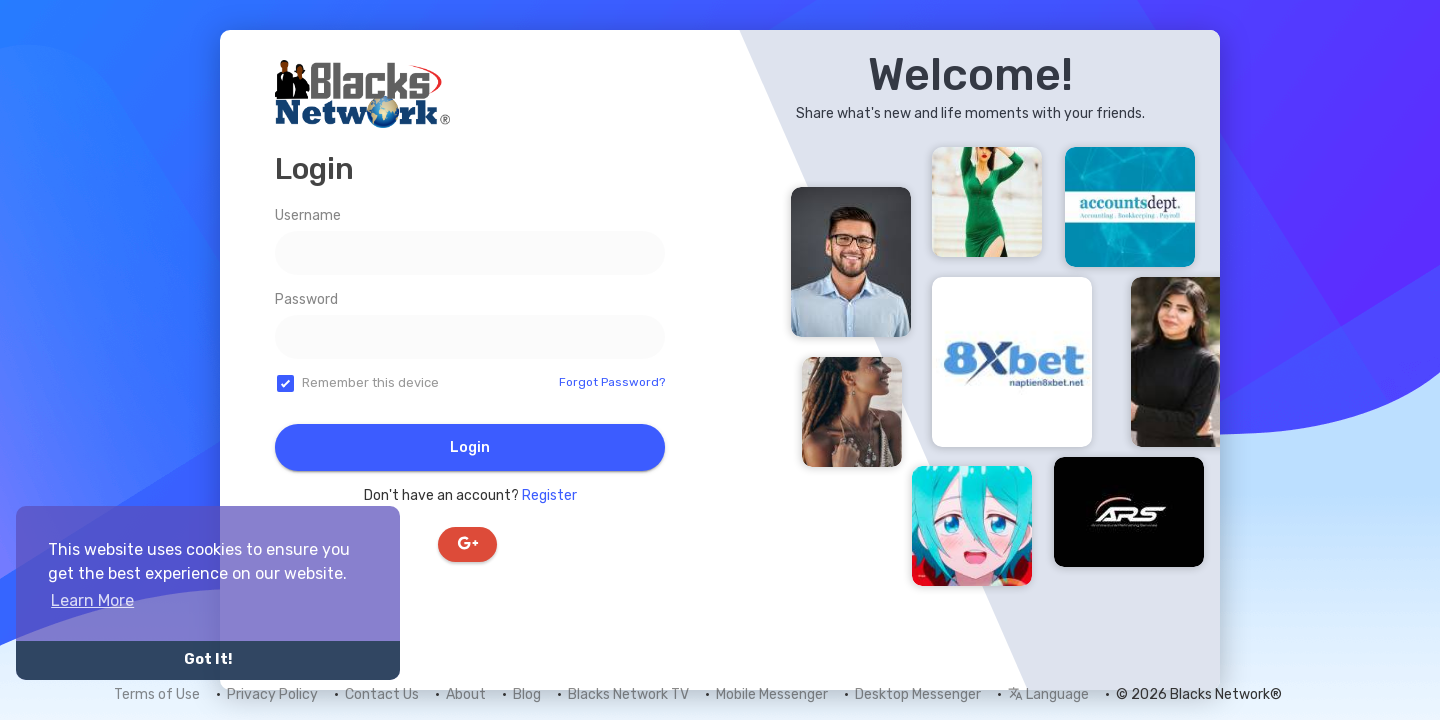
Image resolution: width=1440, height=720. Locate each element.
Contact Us (382, 694)
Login (470, 447)
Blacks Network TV (628, 694)
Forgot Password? (612, 382)
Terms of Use (157, 694)
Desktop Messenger (918, 694)
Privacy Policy (272, 694)
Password (306, 299)
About (466, 694)
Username (308, 215)
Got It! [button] (208, 659)
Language (1048, 694)
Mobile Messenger (772, 694)
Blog (527, 694)
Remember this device (370, 382)
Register (549, 495)
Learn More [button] (92, 600)
